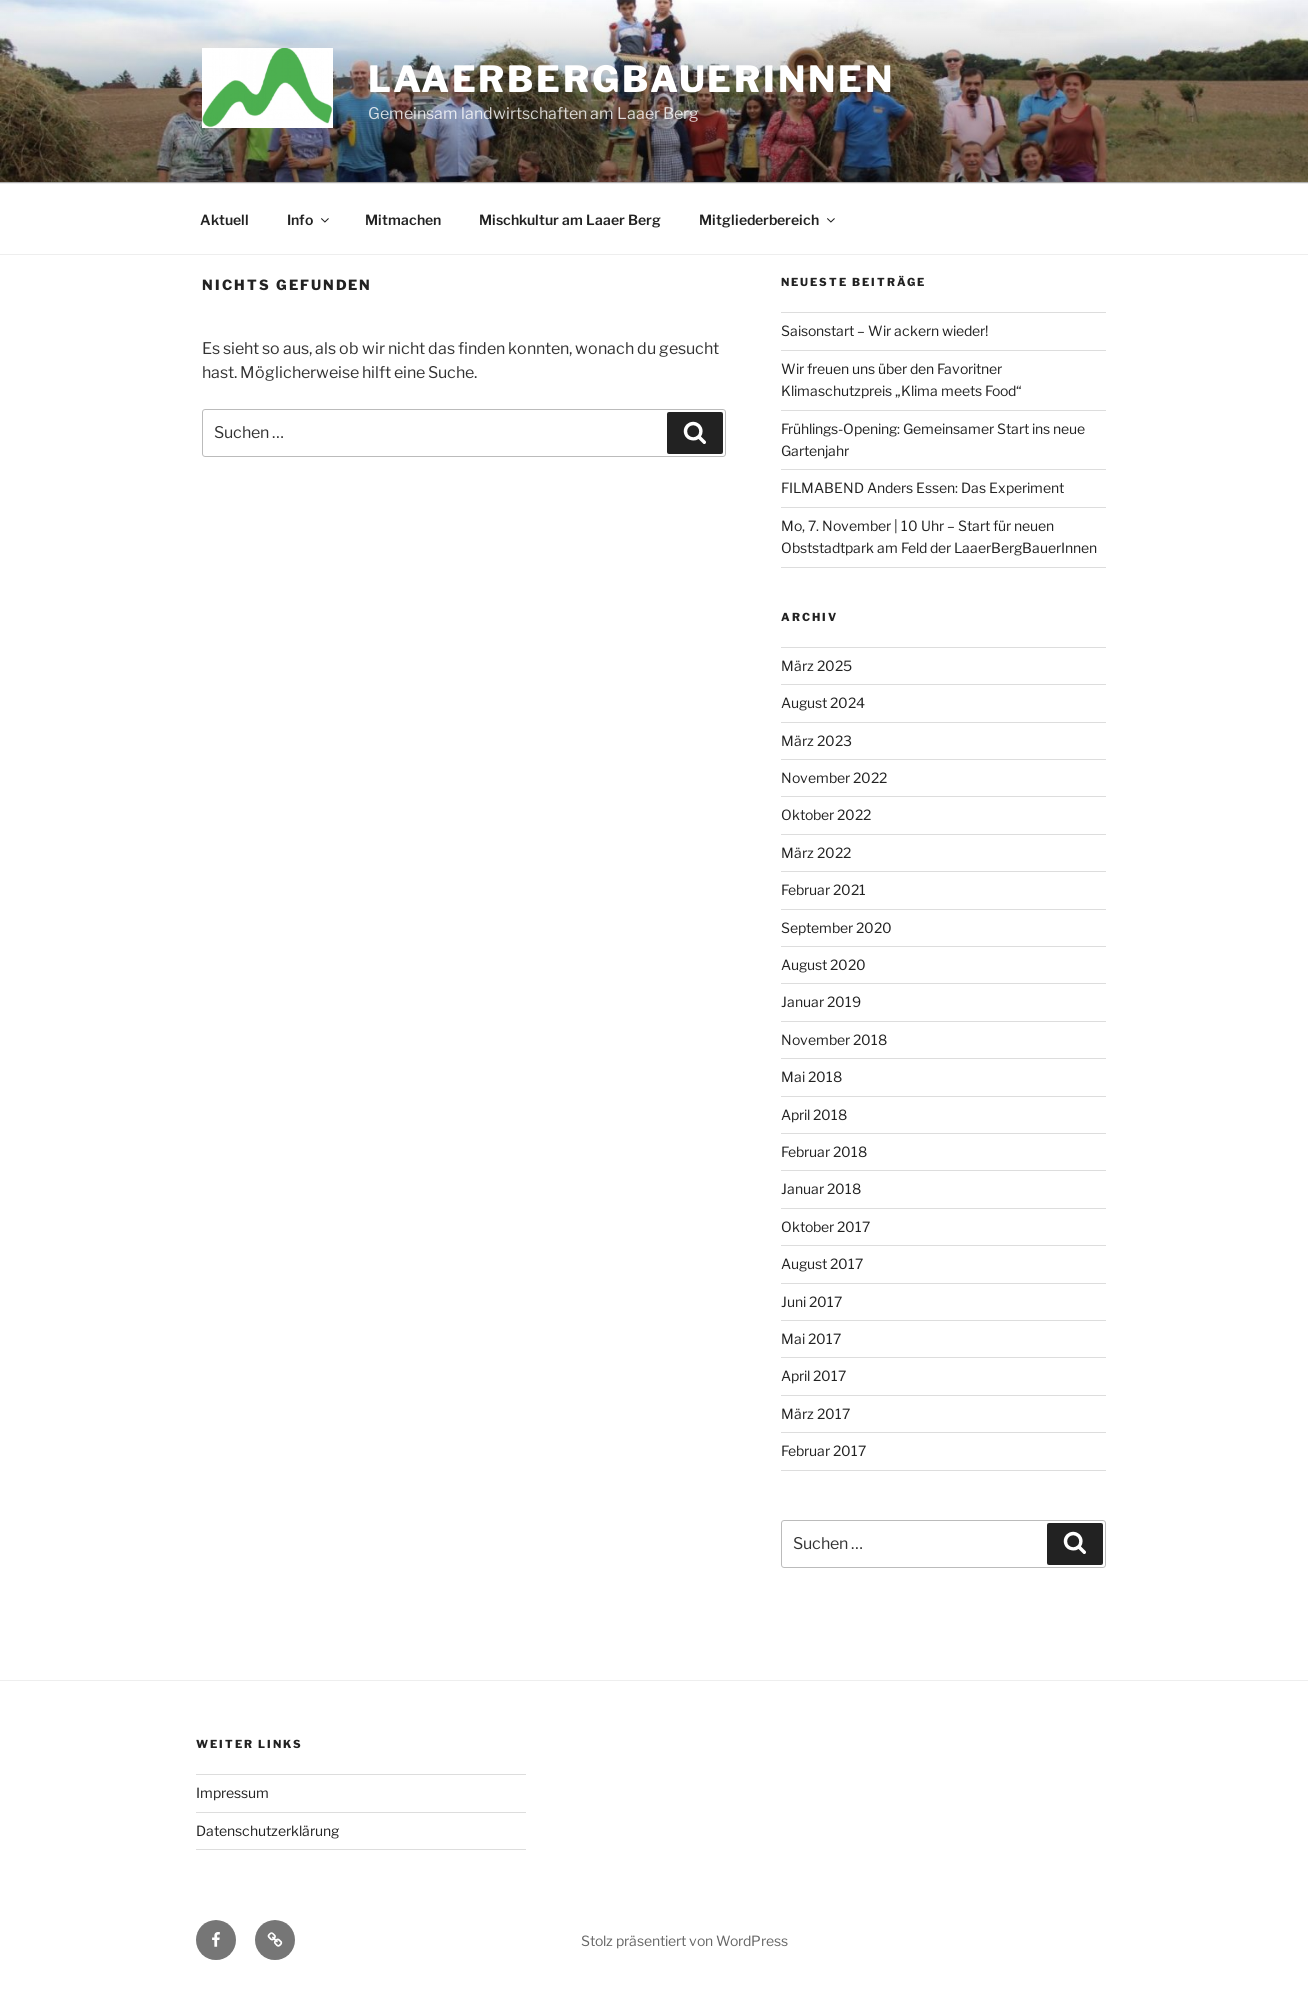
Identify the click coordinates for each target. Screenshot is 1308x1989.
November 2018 (834, 1039)
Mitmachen (403, 219)
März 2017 (815, 1413)
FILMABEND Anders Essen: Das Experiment (922, 487)
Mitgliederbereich (768, 219)
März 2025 (816, 665)
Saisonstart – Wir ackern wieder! (884, 330)
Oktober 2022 (826, 814)
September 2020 (836, 927)
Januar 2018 (821, 1188)
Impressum (232, 1792)
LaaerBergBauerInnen (631, 79)
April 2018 (814, 1114)
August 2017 (822, 1263)
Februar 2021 (823, 889)
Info (309, 219)
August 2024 (823, 702)
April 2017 (813, 1375)
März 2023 (816, 740)
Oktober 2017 (825, 1226)
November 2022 (834, 777)
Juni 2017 (811, 1301)
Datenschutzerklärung (267, 1830)
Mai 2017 (811, 1338)
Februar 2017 (823, 1450)
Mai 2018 (811, 1076)
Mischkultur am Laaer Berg (570, 219)
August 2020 (823, 964)
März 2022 (816, 852)
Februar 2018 (824, 1151)
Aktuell (224, 219)
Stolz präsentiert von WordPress (684, 1940)
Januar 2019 (821, 1001)
